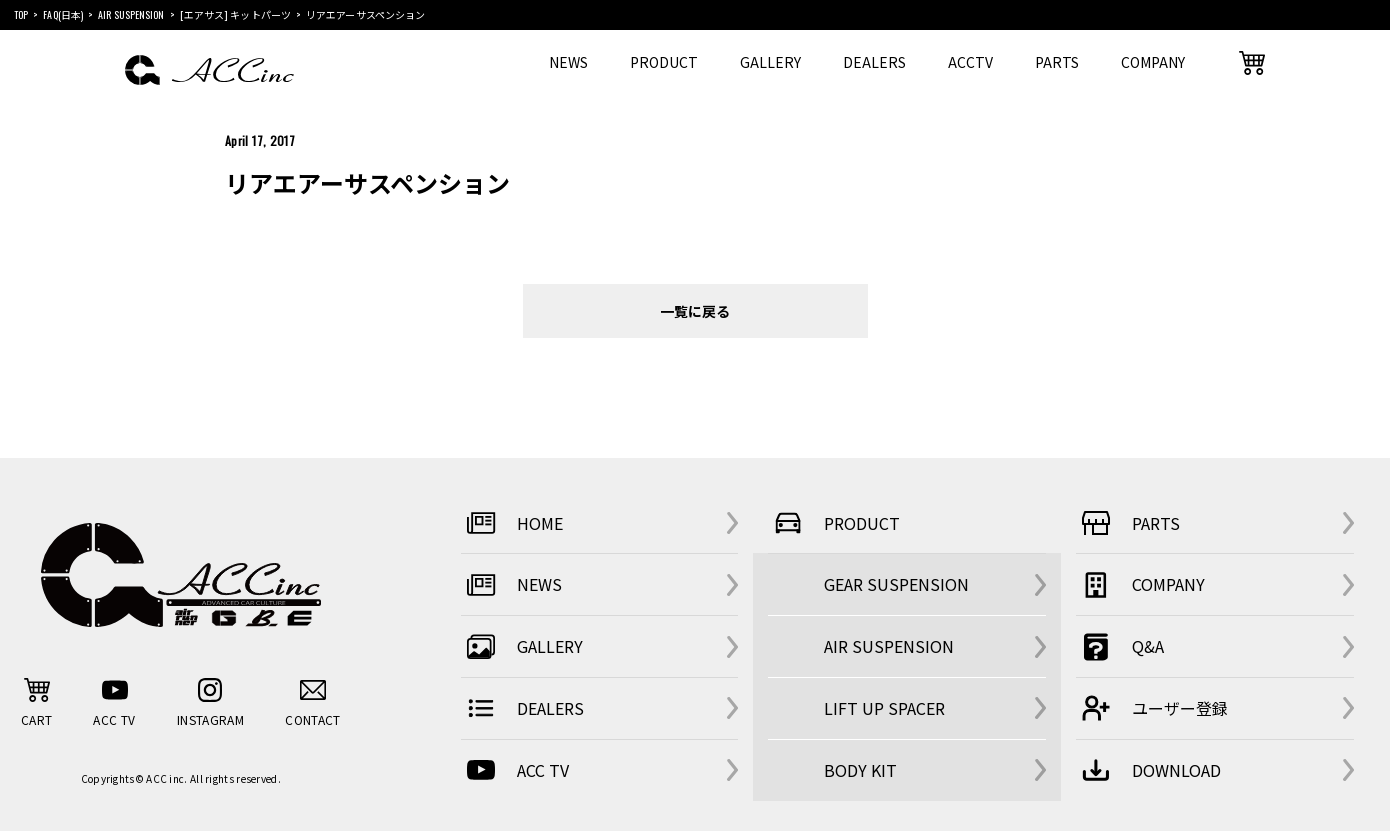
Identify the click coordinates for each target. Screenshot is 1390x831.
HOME (512, 523)
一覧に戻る (695, 310)
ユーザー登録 (1152, 708)
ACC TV (515, 770)
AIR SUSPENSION (889, 646)
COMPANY (1153, 62)
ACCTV (970, 62)
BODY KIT (860, 770)
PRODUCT (664, 62)
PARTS (1057, 62)
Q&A (1120, 647)
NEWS (568, 62)
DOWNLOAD (1148, 770)
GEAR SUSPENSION (896, 584)
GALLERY (770, 62)
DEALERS (874, 62)
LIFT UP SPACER (884, 708)
